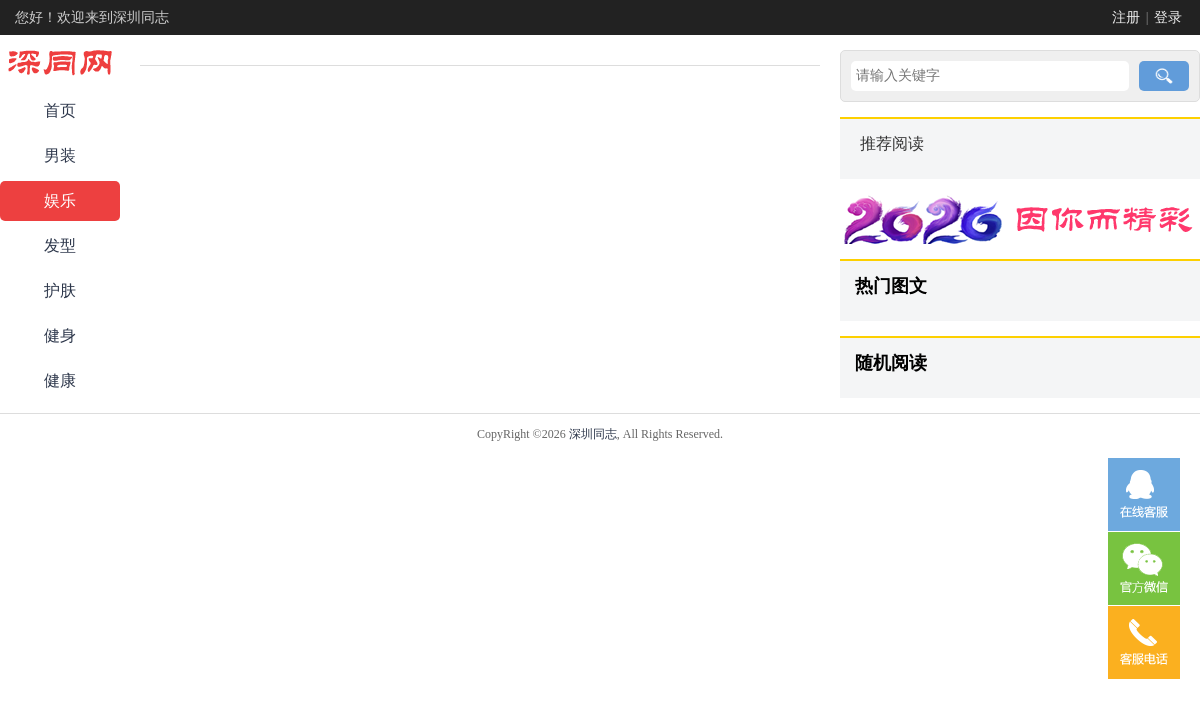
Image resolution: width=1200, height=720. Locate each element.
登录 (1168, 17)
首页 (60, 110)
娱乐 (60, 200)
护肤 (60, 290)
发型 (60, 245)
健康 (60, 380)
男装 (60, 155)
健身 (60, 335)
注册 (1126, 17)
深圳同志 (593, 434)
